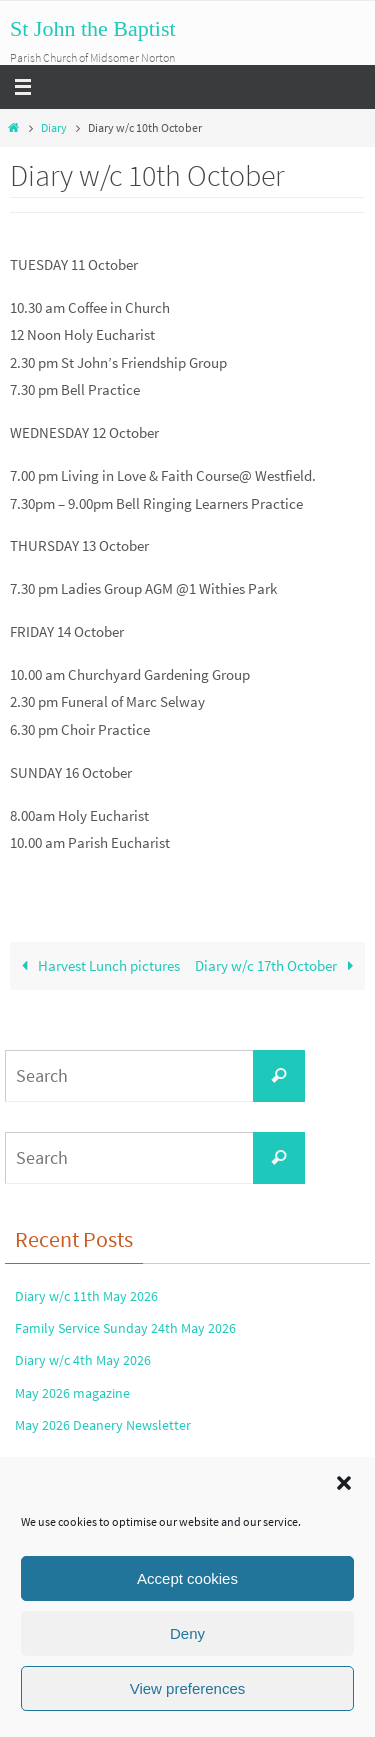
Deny (187, 1633)
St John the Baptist (93, 28)
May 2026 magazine (72, 1393)
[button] (344, 1483)
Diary (54, 127)
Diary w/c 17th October (278, 965)
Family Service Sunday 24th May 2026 (125, 1328)
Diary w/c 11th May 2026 (86, 1296)
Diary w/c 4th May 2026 (83, 1360)
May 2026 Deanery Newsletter (103, 1425)
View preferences (188, 1688)
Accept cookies (187, 1578)
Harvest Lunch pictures (97, 965)
